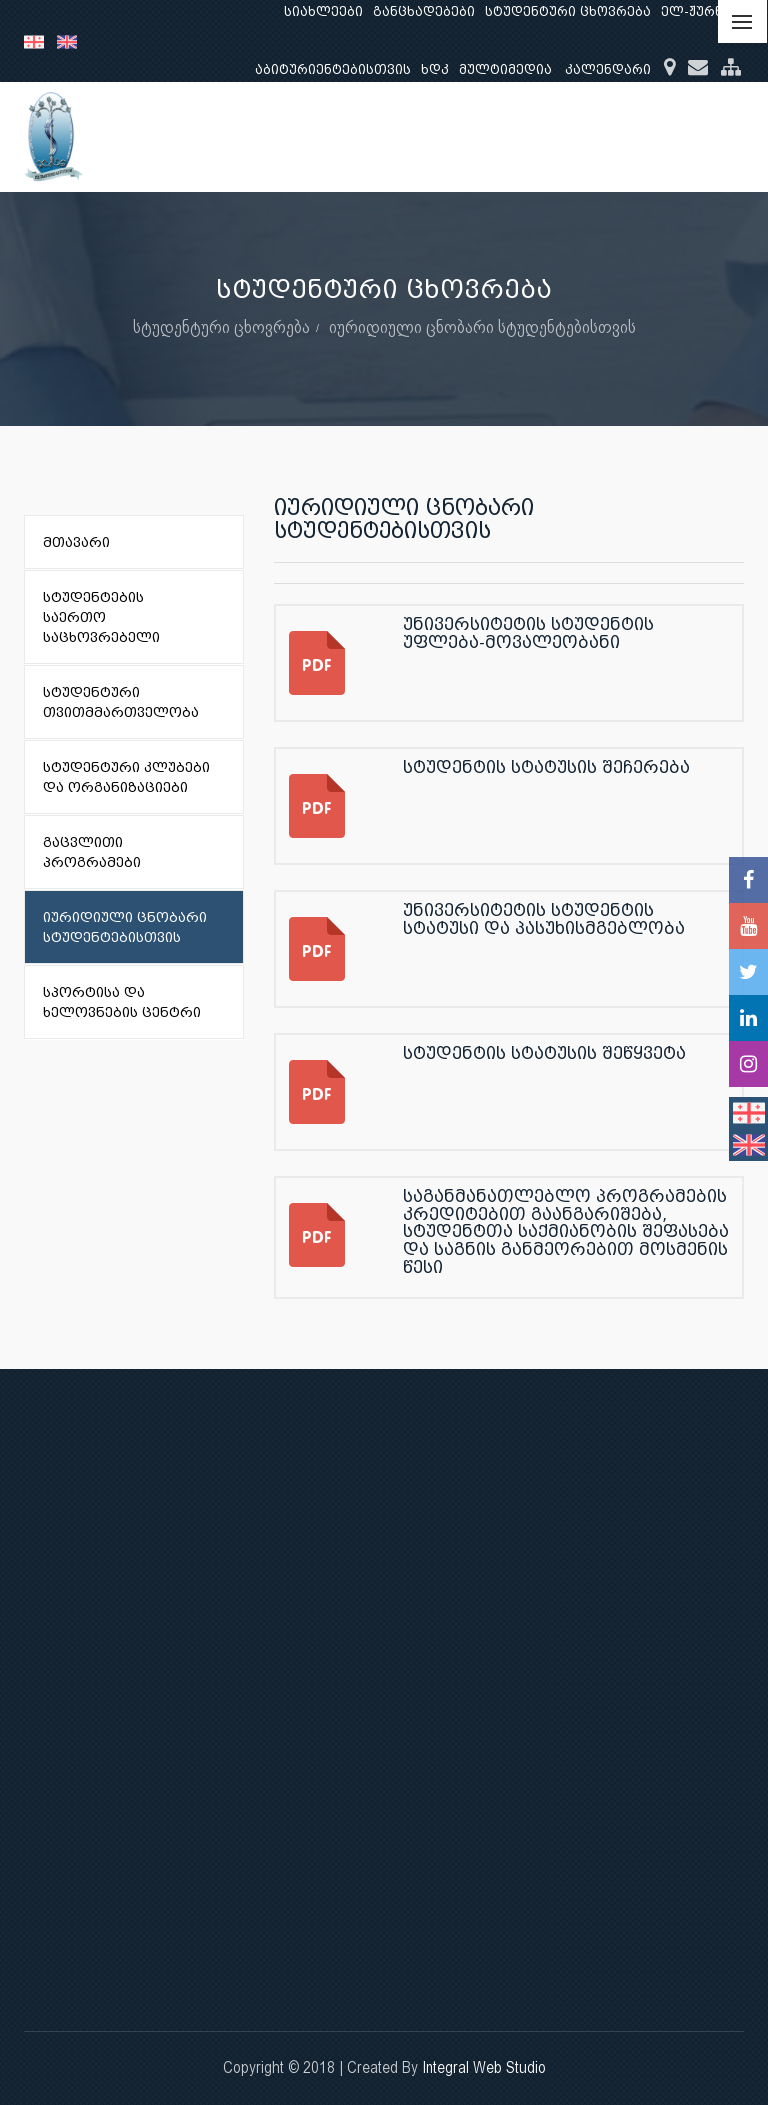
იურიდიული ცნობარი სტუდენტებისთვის (482, 326)
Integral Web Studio (484, 2067)
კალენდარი (608, 69)
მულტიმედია (505, 69)
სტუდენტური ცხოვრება (568, 11)
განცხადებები (424, 11)
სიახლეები (323, 11)
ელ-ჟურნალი (707, 11)
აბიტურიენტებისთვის (333, 69)
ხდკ (435, 69)
